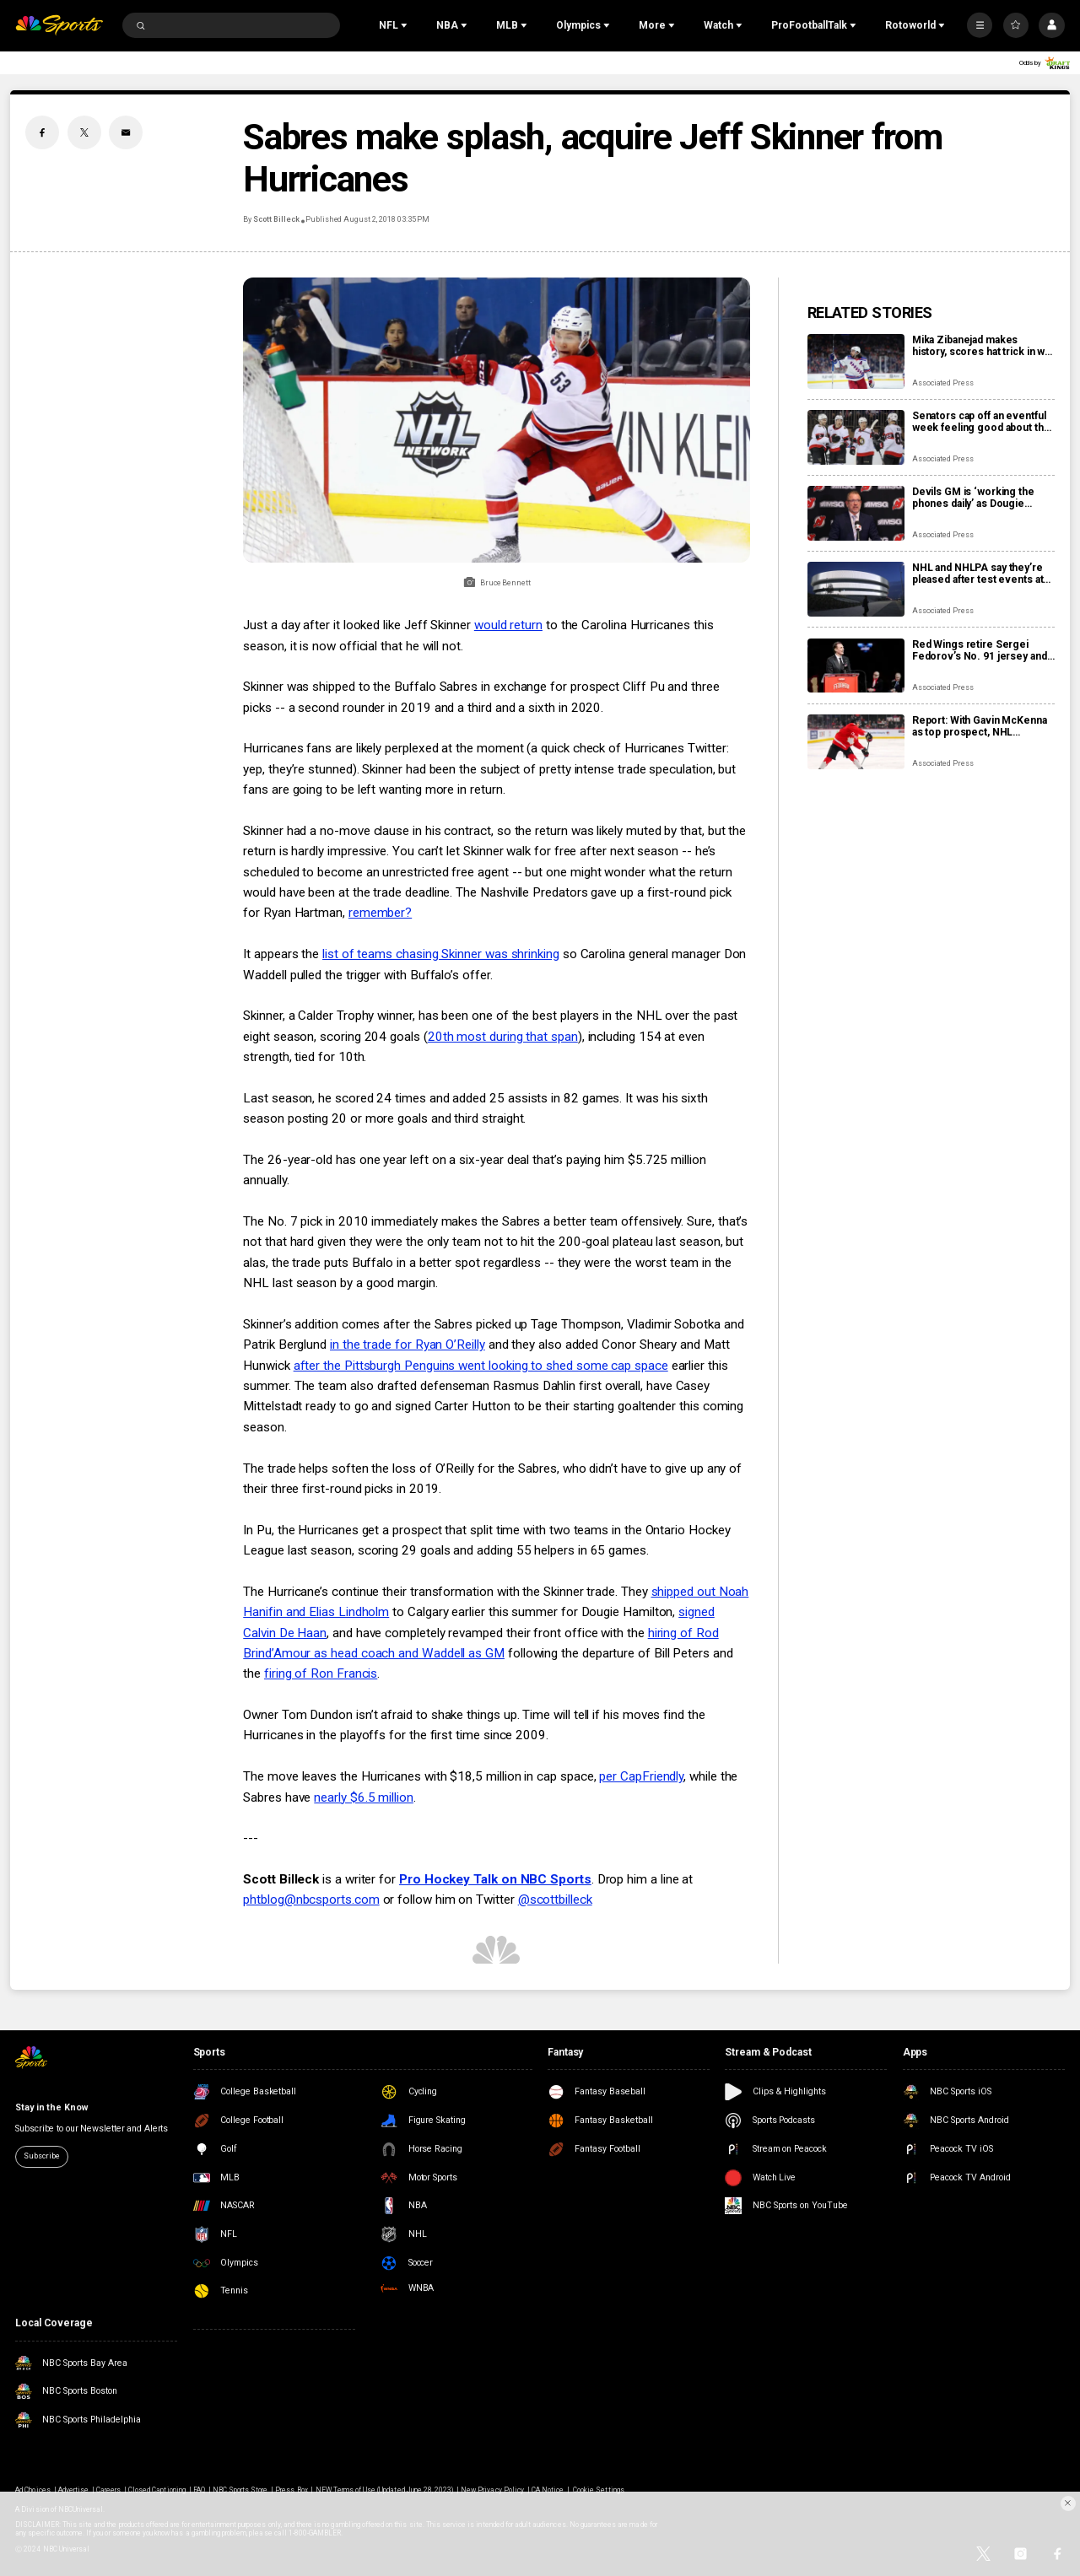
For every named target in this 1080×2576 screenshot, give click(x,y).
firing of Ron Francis (320, 1673)
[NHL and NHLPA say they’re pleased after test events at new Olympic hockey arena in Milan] (855, 589)
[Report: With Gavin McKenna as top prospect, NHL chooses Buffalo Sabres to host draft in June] (855, 741)
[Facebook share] (42, 132)
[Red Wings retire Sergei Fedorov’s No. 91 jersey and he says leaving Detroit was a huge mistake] (855, 666)
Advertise (73, 2490)
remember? (380, 912)
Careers (108, 2490)
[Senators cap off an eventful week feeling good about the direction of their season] (855, 437)
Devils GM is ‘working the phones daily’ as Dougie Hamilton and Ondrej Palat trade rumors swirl (973, 497)
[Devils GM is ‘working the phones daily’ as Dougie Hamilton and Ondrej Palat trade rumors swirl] (855, 513)
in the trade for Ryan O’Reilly (407, 1344)
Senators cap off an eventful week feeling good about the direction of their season (981, 422)
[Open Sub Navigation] (406, 25)
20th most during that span (503, 1036)
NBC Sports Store (240, 2490)
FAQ (199, 2490)
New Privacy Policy (492, 2490)
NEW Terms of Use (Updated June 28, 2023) (385, 2490)
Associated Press (943, 383)
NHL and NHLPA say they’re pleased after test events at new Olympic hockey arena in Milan (981, 573)
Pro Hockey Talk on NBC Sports (495, 1879)
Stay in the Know (51, 2107)
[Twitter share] (84, 132)
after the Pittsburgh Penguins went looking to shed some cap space (481, 1365)
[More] (979, 25)
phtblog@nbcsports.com (311, 1899)
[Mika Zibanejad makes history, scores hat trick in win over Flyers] (855, 361)
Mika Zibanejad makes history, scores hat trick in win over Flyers (982, 346)
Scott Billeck (276, 219)
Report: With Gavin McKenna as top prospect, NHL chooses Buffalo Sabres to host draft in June (979, 726)
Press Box (291, 2490)
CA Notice (548, 2490)
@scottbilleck (555, 1899)
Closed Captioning (157, 2490)
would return (508, 625)
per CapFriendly (641, 1776)
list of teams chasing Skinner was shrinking (440, 954)
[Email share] (126, 132)
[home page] (59, 25)
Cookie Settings (598, 2490)
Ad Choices (32, 2490)
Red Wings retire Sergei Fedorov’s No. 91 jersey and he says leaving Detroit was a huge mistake (980, 650)
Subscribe (41, 2156)
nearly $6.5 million (363, 1797)
